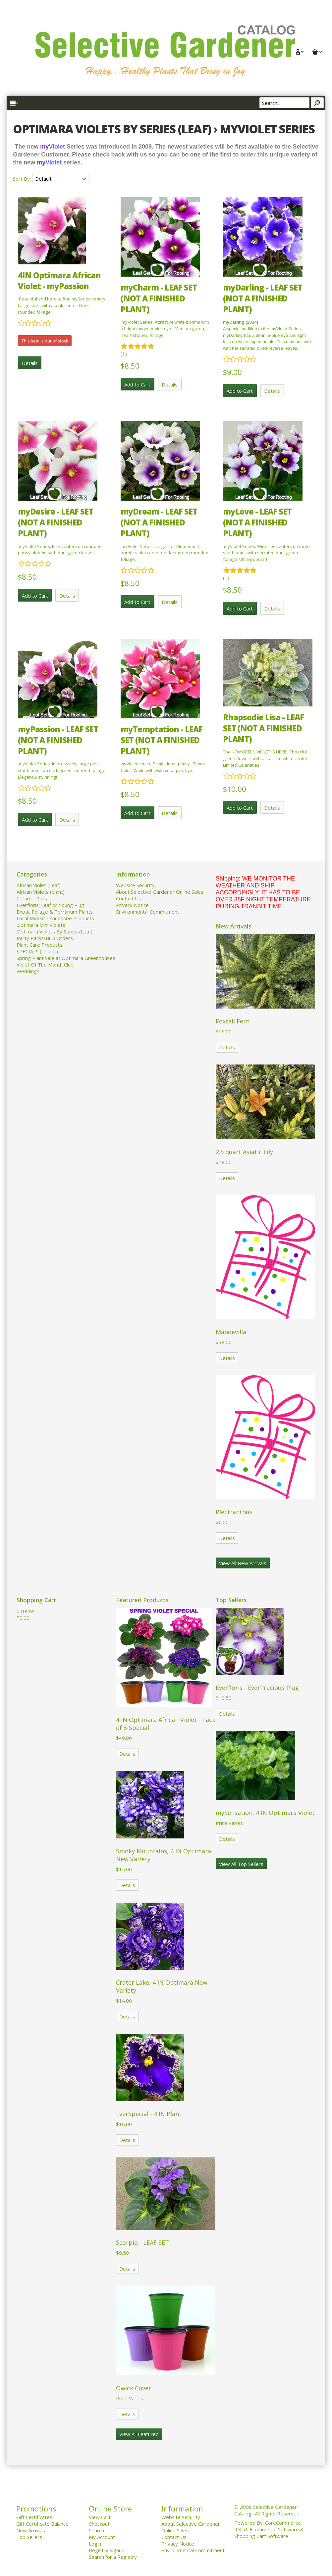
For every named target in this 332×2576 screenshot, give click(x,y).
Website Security (135, 885)
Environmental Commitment (147, 911)
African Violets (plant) (41, 891)
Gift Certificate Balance (42, 2523)
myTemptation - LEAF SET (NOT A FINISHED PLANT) (161, 740)
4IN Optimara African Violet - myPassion (59, 281)
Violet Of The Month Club (45, 964)
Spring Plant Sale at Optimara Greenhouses (66, 958)
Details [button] (30, 363)
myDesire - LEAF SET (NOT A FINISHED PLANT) (55, 522)
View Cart (100, 2517)
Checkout (99, 2523)
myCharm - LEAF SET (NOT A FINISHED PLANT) (159, 298)
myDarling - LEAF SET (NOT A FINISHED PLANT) (262, 298)
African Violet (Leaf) (39, 885)
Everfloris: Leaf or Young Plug (50, 905)
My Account (102, 2537)
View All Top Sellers (241, 1864)
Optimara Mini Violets (41, 925)
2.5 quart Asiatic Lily (244, 1152)
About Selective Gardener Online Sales (159, 891)
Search (96, 2530)
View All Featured (139, 2434)
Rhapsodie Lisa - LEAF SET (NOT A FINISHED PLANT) (263, 728)
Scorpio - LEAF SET (142, 2242)
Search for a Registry (113, 2556)
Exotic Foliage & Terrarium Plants (55, 911)
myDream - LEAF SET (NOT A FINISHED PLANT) (159, 522)
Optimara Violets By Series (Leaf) (54, 931)
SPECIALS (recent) (37, 951)
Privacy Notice (132, 905)
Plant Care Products (39, 944)
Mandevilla (231, 1332)
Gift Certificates (34, 2517)
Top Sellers (29, 2537)
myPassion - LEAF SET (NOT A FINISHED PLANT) (58, 740)
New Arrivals (30, 2530)
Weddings (28, 971)
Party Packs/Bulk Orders (45, 938)
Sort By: (22, 178)
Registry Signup (107, 2550)
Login (95, 2543)
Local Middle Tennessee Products (55, 918)
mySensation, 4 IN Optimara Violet (265, 1813)
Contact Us (128, 898)
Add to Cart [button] (137, 384)
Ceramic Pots (32, 898)
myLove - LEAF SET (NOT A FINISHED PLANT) (257, 522)
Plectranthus (234, 1512)
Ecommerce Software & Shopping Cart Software (269, 2532)
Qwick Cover (133, 2388)
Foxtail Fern (232, 1021)
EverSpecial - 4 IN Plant (149, 2114)
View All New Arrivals (242, 1563)
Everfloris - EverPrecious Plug (257, 1688)
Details (227, 1047)
